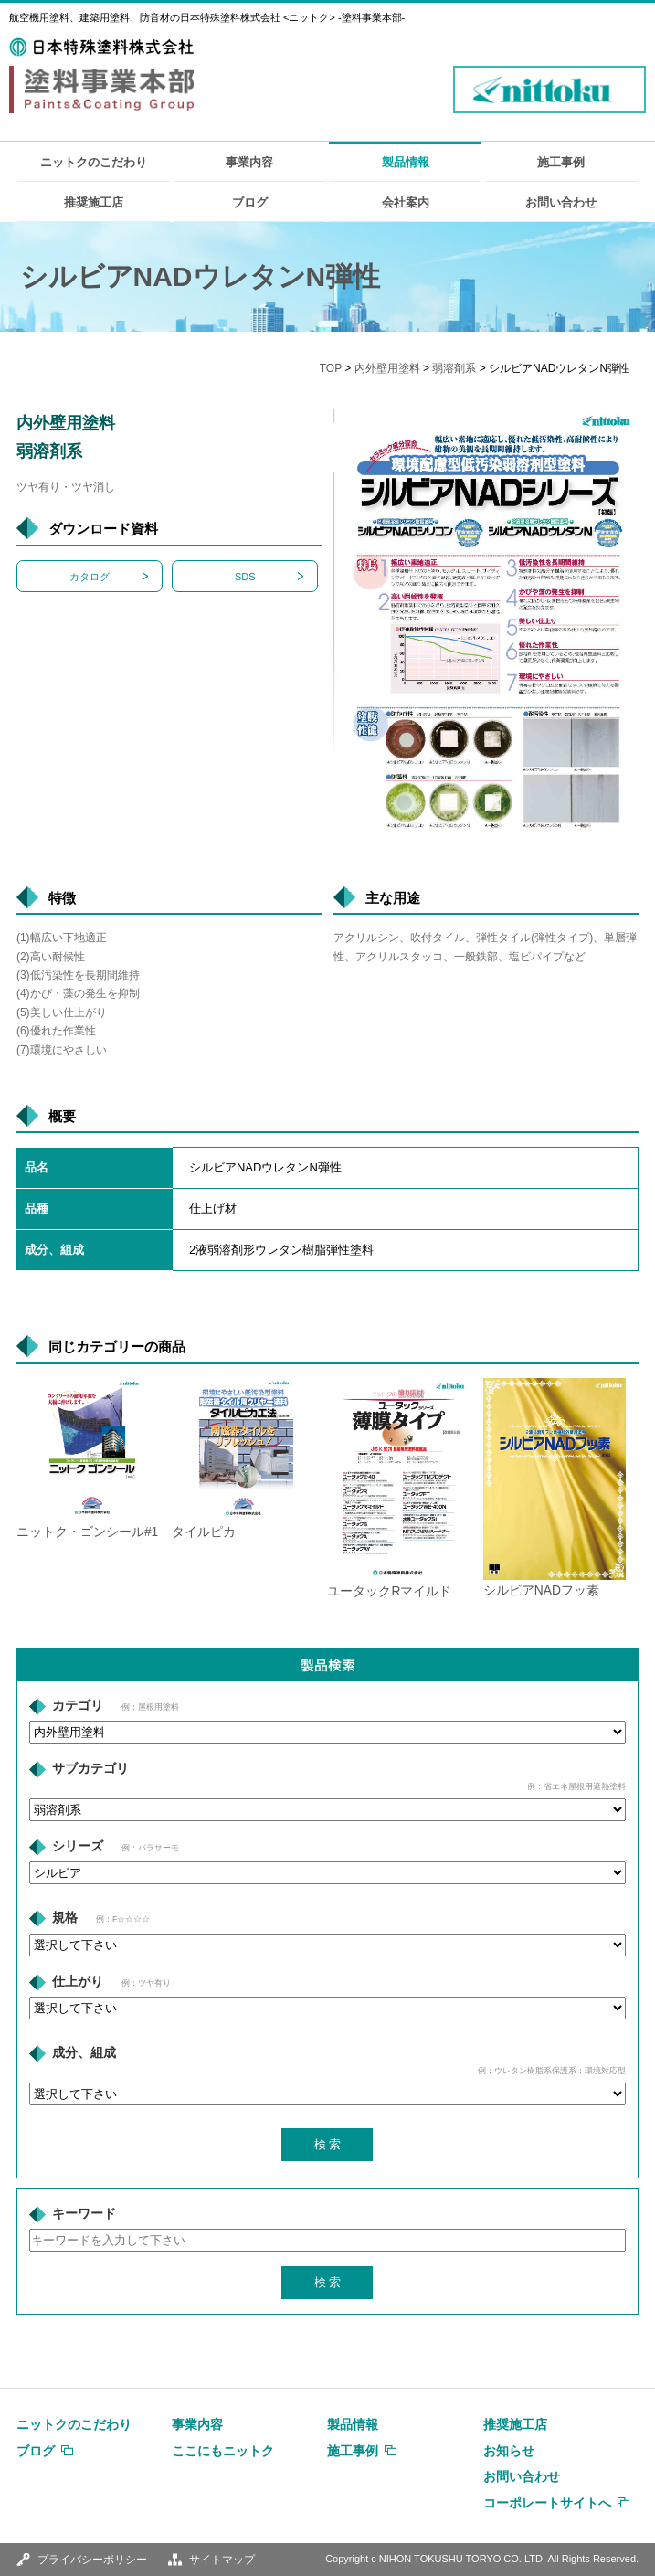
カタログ (89, 576)
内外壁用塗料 (387, 368)
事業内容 (249, 162)
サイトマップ (222, 2559)
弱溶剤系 (454, 368)
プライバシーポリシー (92, 2559)
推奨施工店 (93, 202)
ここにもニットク (223, 2450)
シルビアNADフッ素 (541, 1590)
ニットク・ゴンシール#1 (87, 1532)
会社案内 (405, 202)
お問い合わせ (561, 202)
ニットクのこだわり (93, 162)
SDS (245, 576)
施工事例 (561, 162)
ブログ (250, 202)
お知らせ (508, 2450)
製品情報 (405, 162)
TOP (331, 368)
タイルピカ (204, 1532)
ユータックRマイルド (389, 1591)
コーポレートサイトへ (547, 2503)
